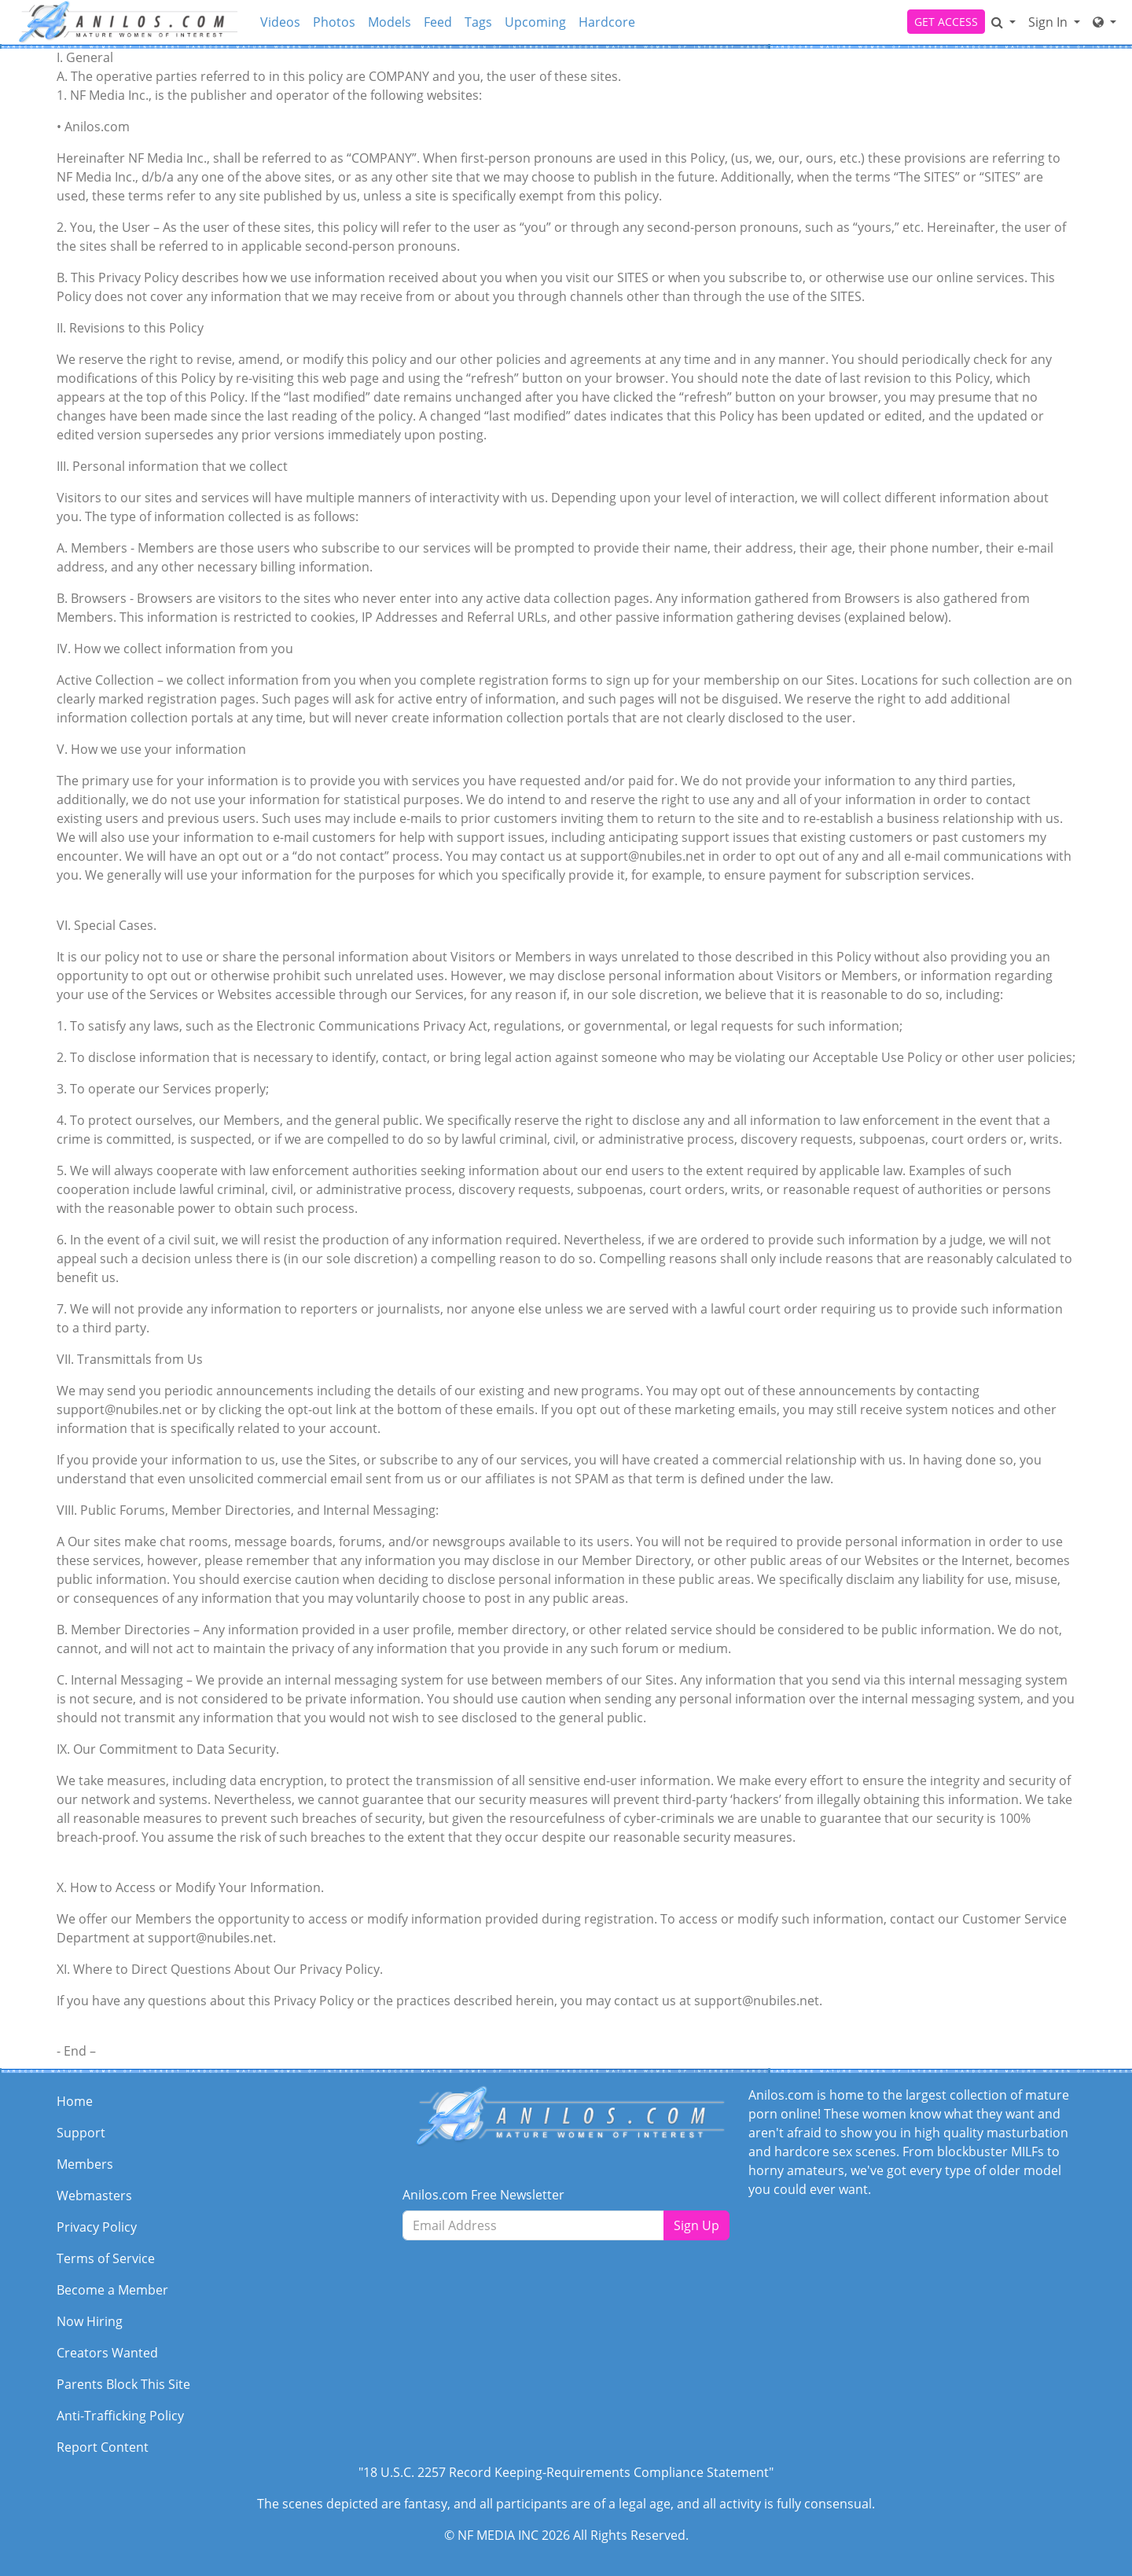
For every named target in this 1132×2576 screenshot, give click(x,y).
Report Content (103, 2447)
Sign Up (696, 2225)
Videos (280, 22)
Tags (478, 22)
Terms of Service (106, 2258)
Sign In (1049, 22)
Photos (334, 22)
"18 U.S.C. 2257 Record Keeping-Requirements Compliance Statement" (566, 2472)
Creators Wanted (107, 2352)
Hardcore (607, 22)
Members (85, 2164)
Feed (438, 22)
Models (389, 22)
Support (81, 2132)
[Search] (1003, 22)
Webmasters (94, 2195)
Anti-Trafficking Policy (120, 2415)
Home (75, 2101)
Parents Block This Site (123, 2384)
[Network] (1104, 22)
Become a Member (112, 2290)
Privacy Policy (97, 2227)
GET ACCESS (946, 21)
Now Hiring (90, 2321)
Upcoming (535, 22)
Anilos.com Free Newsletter (483, 2194)
